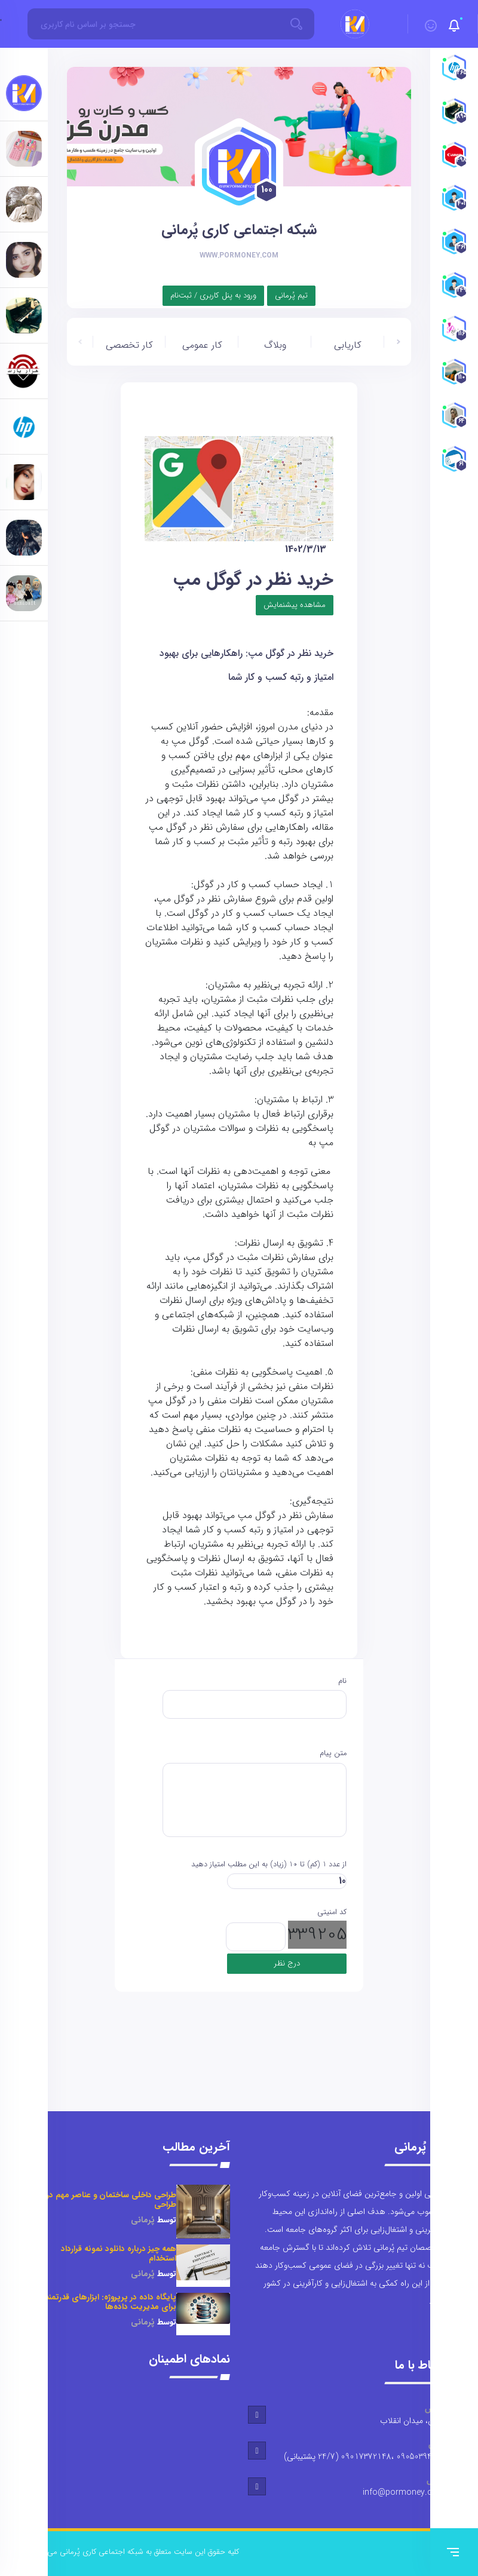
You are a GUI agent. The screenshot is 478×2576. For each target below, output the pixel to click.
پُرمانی (143, 2220)
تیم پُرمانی (291, 295)
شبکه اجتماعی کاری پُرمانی (239, 230)
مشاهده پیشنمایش (294, 605)
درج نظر (287, 1963)
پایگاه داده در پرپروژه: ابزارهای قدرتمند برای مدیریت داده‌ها (110, 2302)
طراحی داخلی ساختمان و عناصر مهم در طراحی (111, 2200)
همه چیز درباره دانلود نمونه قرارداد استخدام (118, 2254)
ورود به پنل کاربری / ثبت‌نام (213, 295)
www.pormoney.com (239, 255)
